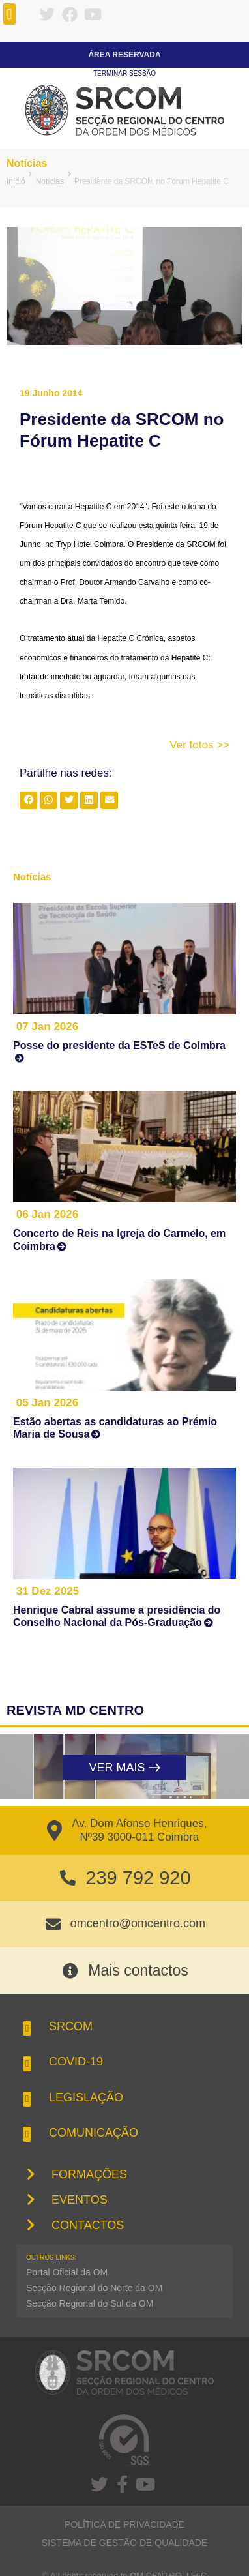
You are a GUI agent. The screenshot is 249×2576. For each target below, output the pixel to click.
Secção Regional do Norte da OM (94, 2288)
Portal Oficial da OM (67, 2272)
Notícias (27, 163)
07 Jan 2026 (47, 1026)
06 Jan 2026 (47, 1214)
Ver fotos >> (199, 745)
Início (16, 181)
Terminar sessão (124, 73)
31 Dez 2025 (47, 1591)
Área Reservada (124, 54)
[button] (9, 14)
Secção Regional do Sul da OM (89, 2303)
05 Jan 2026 (47, 1403)
